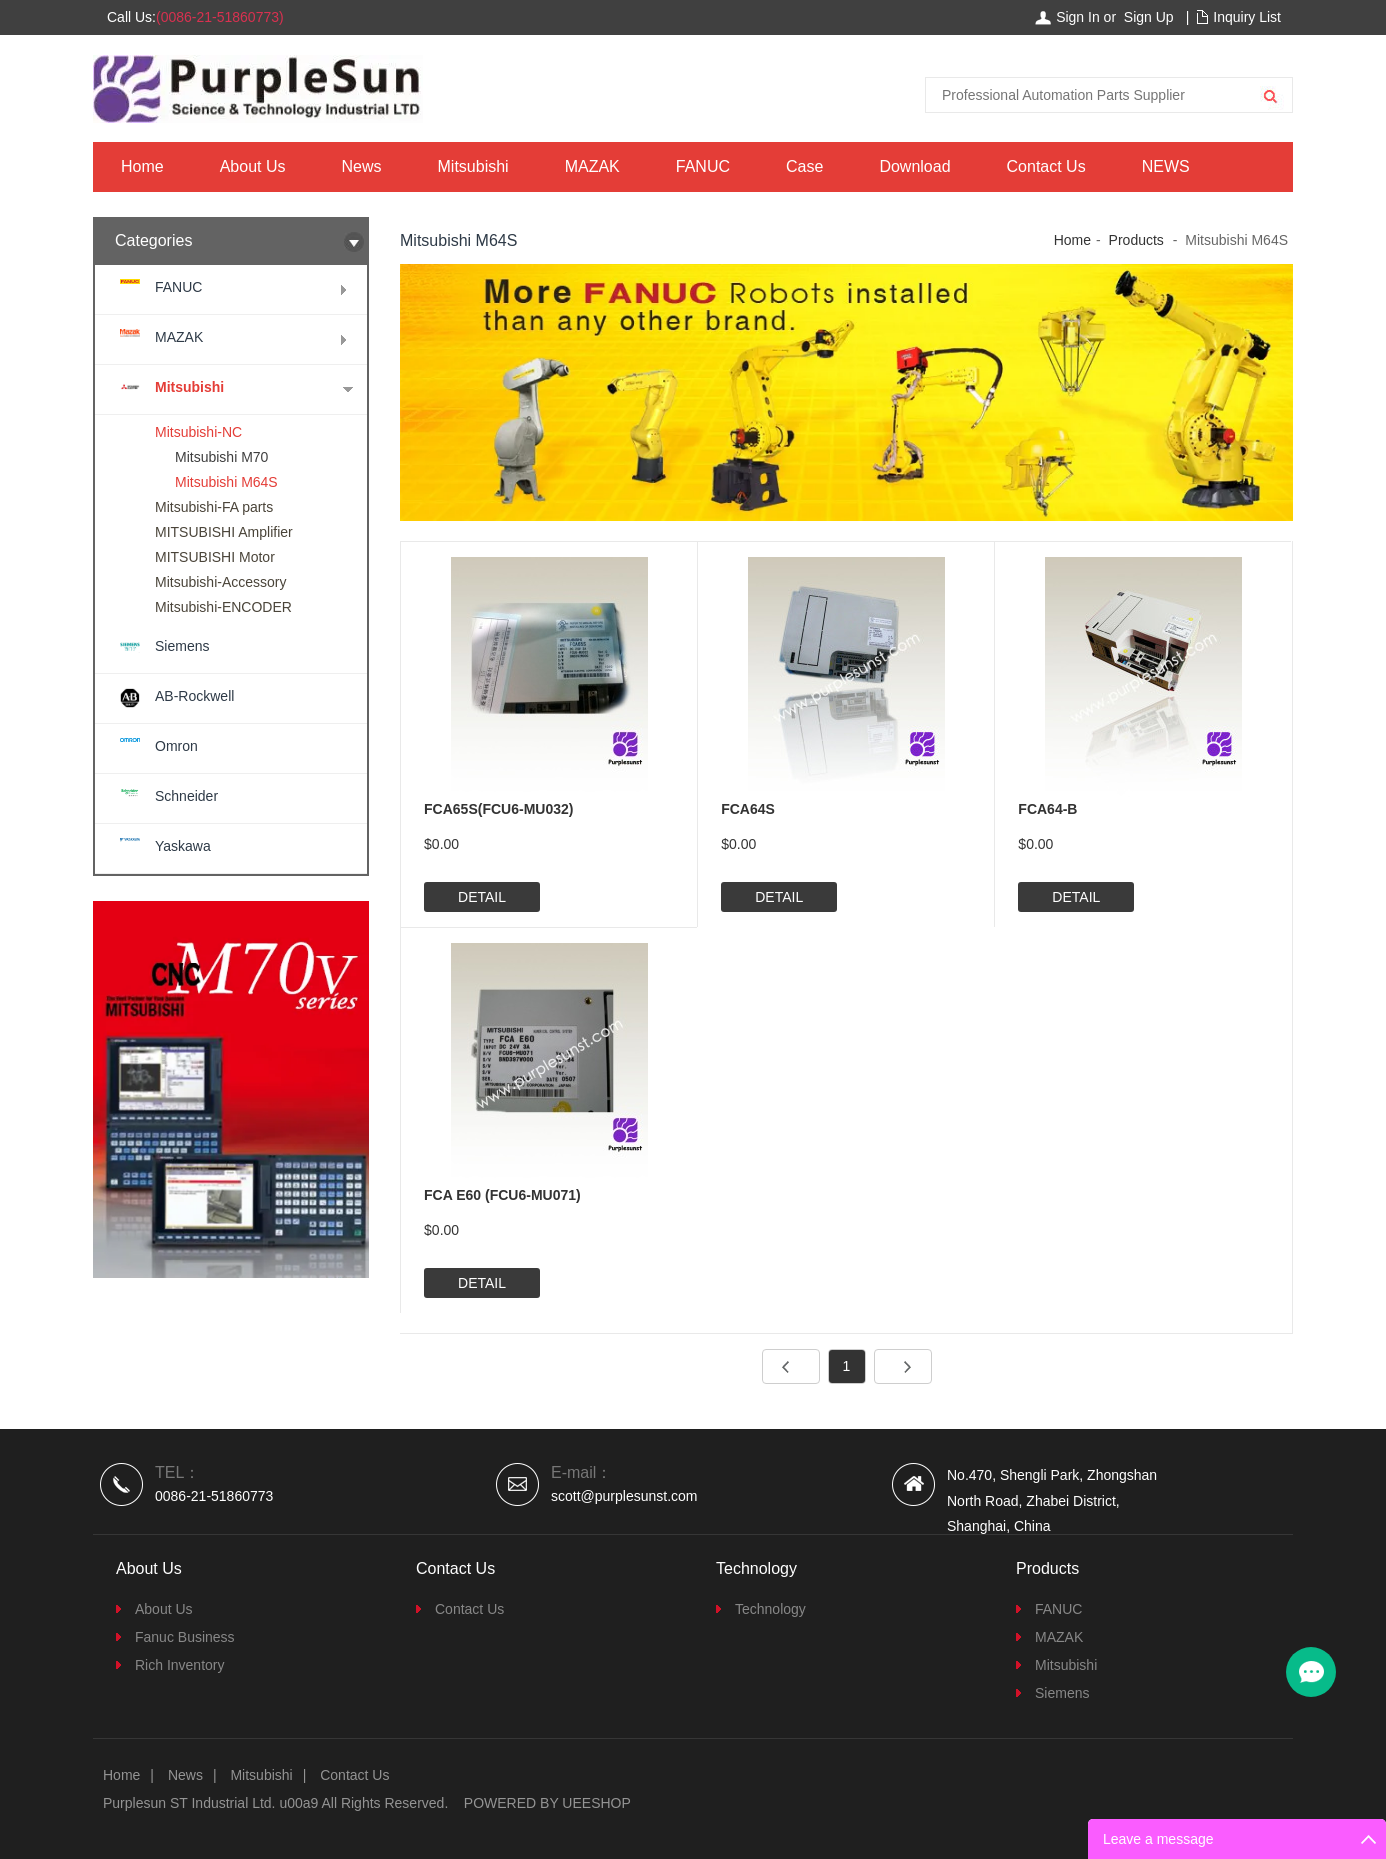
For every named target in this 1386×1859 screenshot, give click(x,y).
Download (914, 166)
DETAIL (482, 897)
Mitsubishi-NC (198, 432)
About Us (253, 166)
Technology (770, 1609)
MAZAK (592, 166)
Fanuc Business (185, 1637)
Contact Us (1046, 166)
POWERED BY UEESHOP (547, 1803)
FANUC (703, 166)
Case (804, 166)
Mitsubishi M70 (221, 457)
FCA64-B (1047, 809)
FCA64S (748, 809)
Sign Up (1149, 17)
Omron (176, 746)
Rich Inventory (179, 1665)
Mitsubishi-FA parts (214, 507)
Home (142, 166)
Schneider (186, 796)
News (362, 166)
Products (1136, 240)
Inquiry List (1247, 17)
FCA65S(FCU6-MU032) (498, 809)
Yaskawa (183, 846)
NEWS (1166, 166)
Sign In (1078, 17)
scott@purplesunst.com (624, 1496)
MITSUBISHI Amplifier (224, 532)
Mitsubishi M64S (226, 482)
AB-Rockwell (194, 696)
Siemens (182, 646)
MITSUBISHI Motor (215, 557)
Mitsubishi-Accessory (220, 582)
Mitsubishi (473, 166)
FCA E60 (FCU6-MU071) (502, 1195)
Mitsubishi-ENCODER (223, 607)
